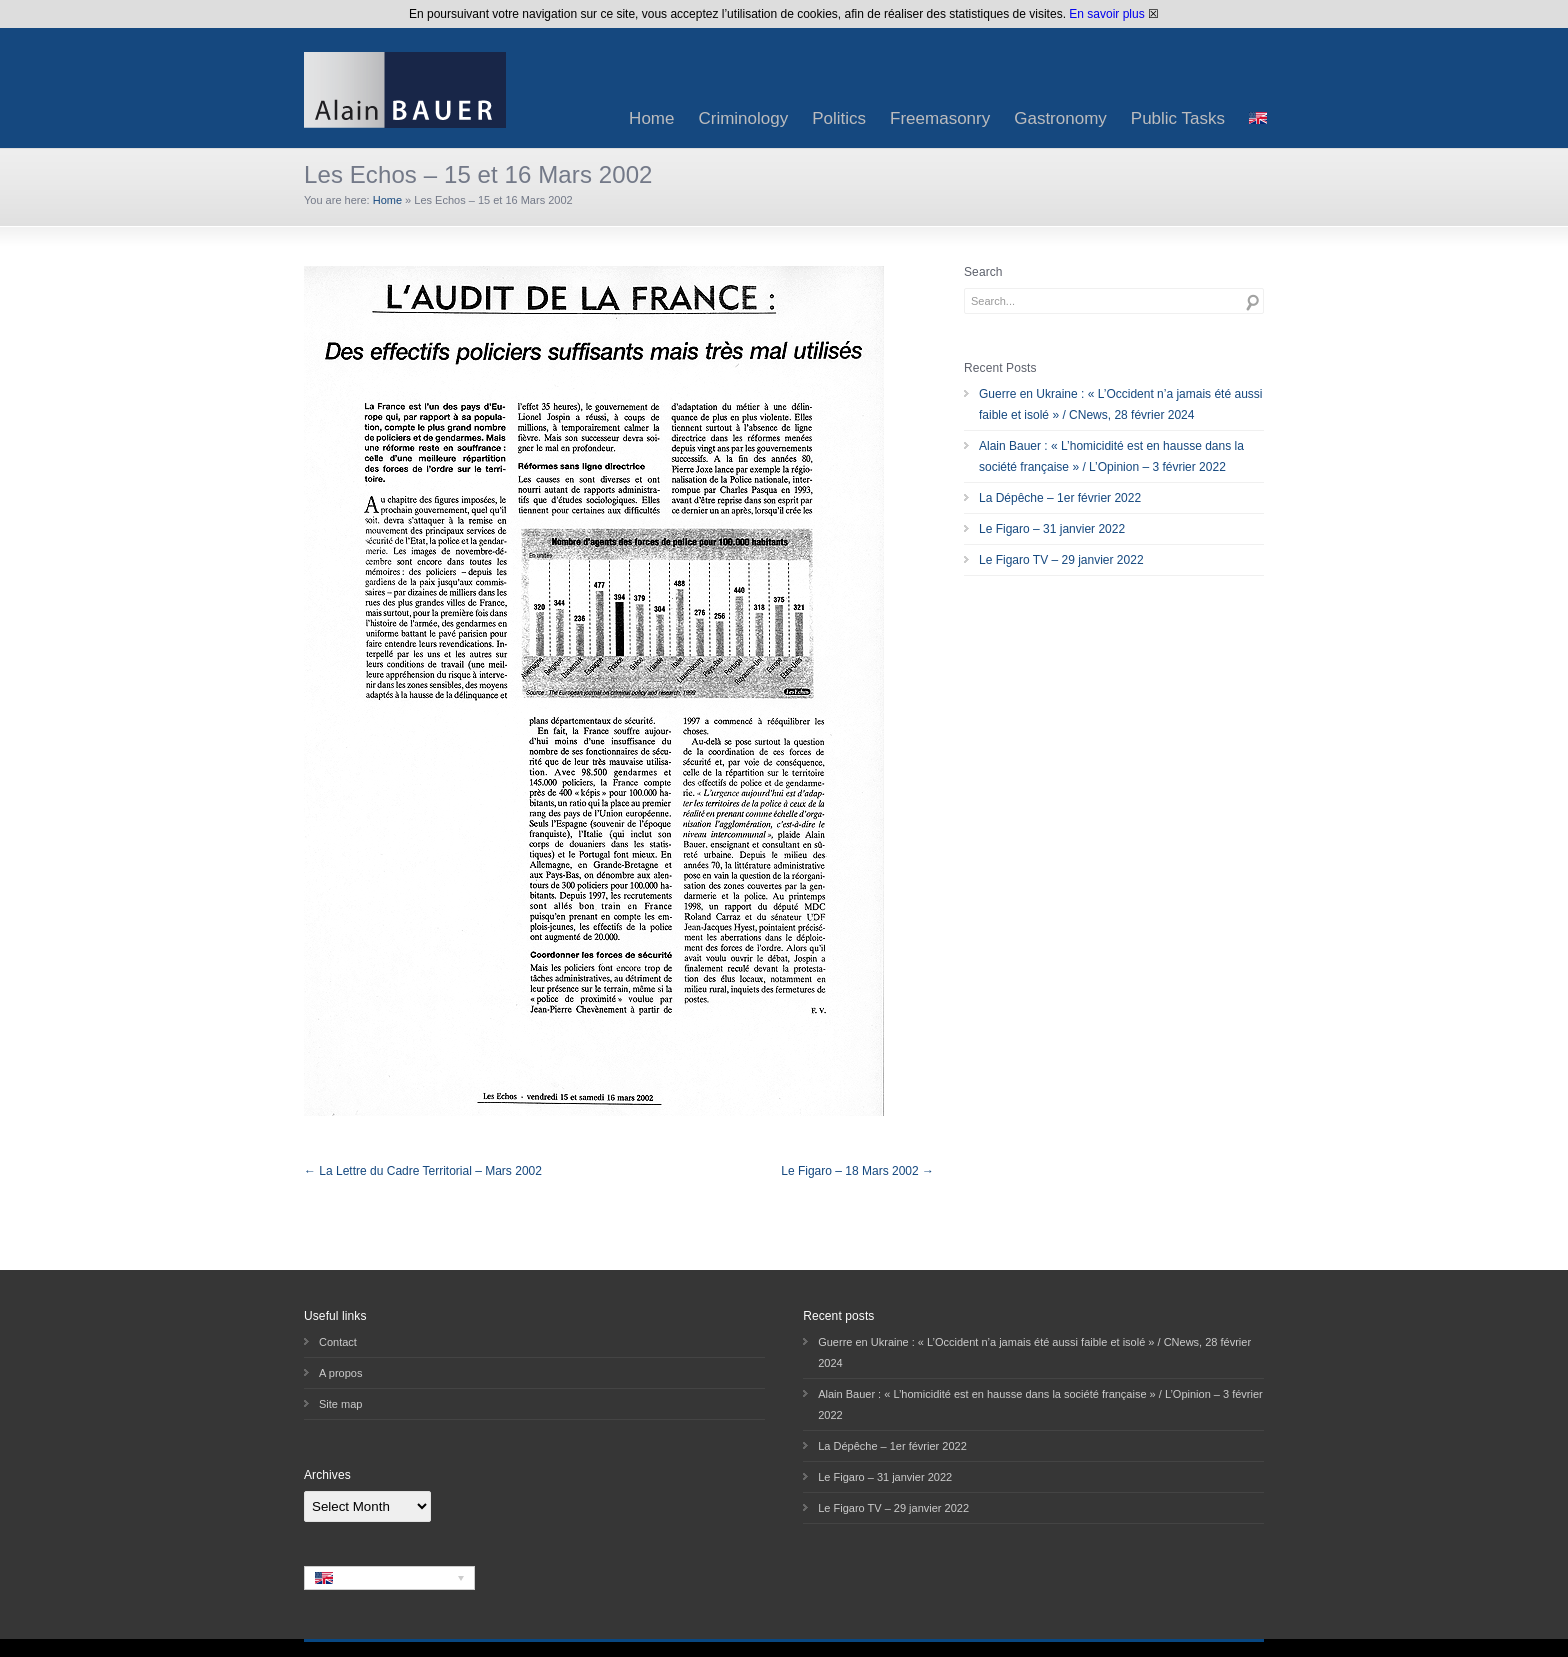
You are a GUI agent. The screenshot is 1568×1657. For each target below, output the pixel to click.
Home (651, 118)
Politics (839, 118)
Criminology (743, 118)
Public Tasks (1178, 118)
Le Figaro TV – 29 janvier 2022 (1061, 560)
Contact (338, 1342)
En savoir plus (1106, 14)
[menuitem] (1258, 118)
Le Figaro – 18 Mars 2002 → (857, 1171)
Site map (340, 1404)
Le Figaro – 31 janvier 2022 (1052, 529)
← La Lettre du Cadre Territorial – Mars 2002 (423, 1171)
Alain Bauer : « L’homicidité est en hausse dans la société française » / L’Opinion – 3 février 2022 (1111, 456)
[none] (389, 1578)
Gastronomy (1060, 118)
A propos (340, 1373)
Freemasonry (940, 118)
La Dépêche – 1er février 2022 (1060, 498)
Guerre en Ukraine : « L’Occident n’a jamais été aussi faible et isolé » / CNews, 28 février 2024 (1120, 404)
